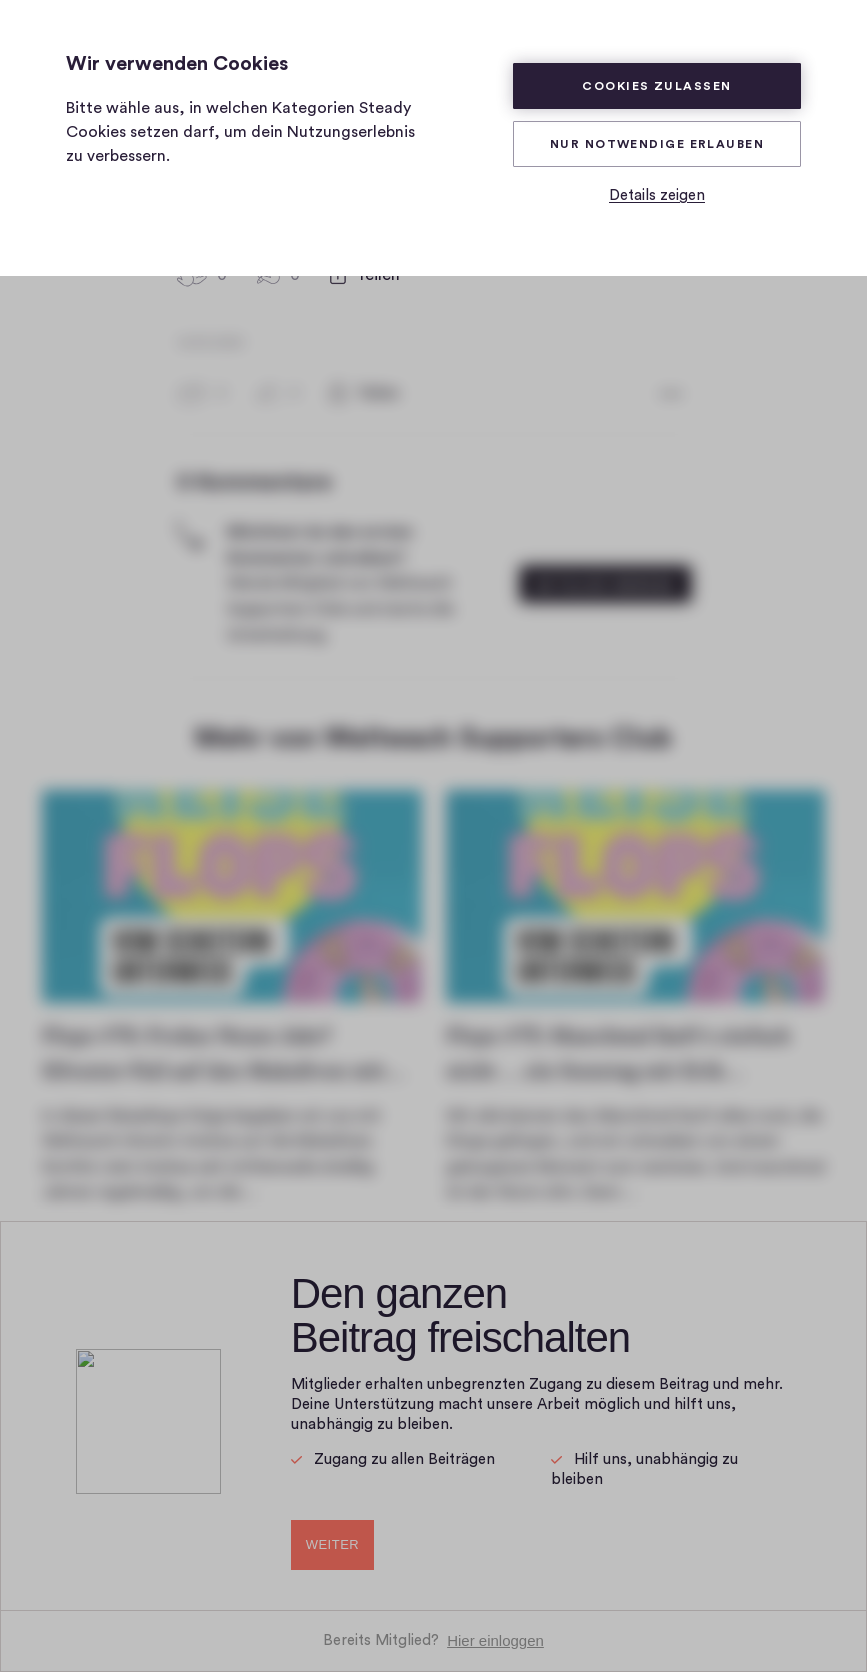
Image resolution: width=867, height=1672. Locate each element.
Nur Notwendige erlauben (657, 144)
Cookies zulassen (656, 86)
